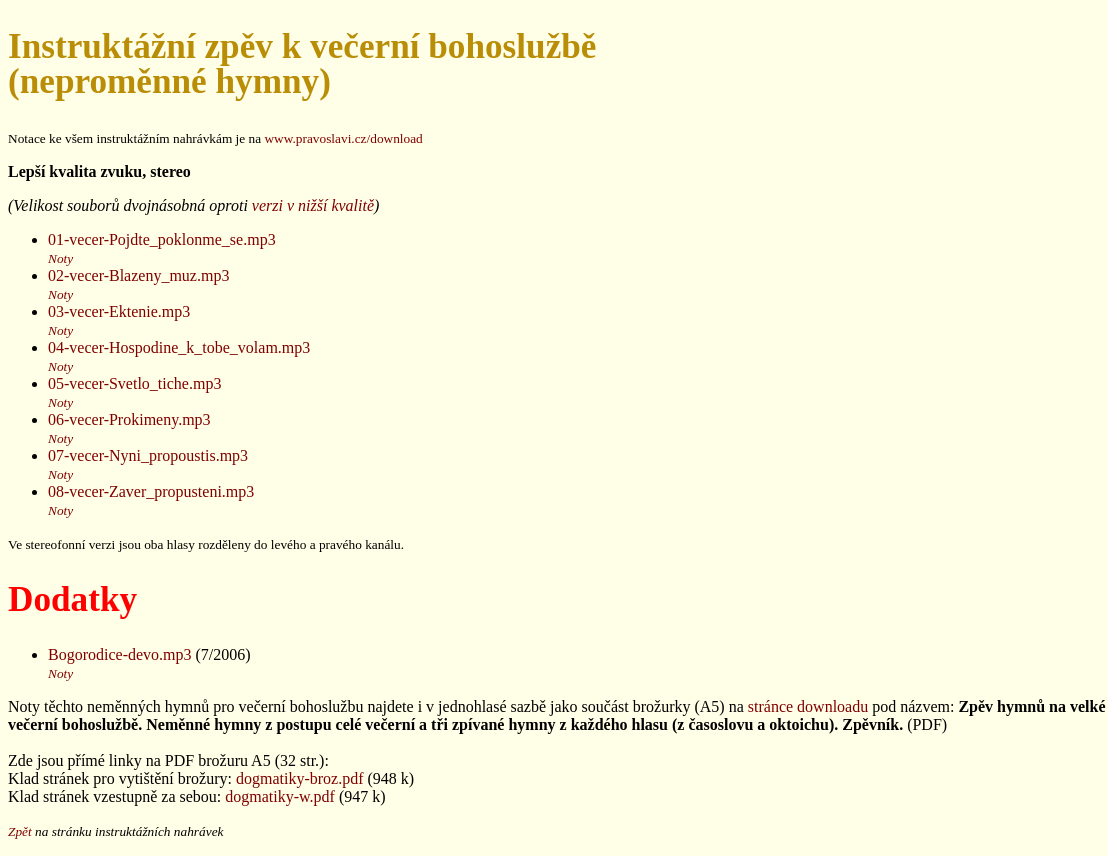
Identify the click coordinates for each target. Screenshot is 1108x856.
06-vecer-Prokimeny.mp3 (129, 419)
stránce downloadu (808, 706)
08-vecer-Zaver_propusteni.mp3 (151, 491)
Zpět (20, 831)
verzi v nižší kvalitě (313, 205)
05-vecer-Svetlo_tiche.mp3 (134, 383)
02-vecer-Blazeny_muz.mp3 (138, 275)
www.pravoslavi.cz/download (343, 138)
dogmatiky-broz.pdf (300, 778)
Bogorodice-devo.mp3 (120, 654)
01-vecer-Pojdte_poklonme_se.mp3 (162, 239)
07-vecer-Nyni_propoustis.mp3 (148, 455)
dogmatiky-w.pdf (280, 796)
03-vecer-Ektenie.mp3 (119, 311)
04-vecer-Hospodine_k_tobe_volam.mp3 (179, 347)
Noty (60, 258)
